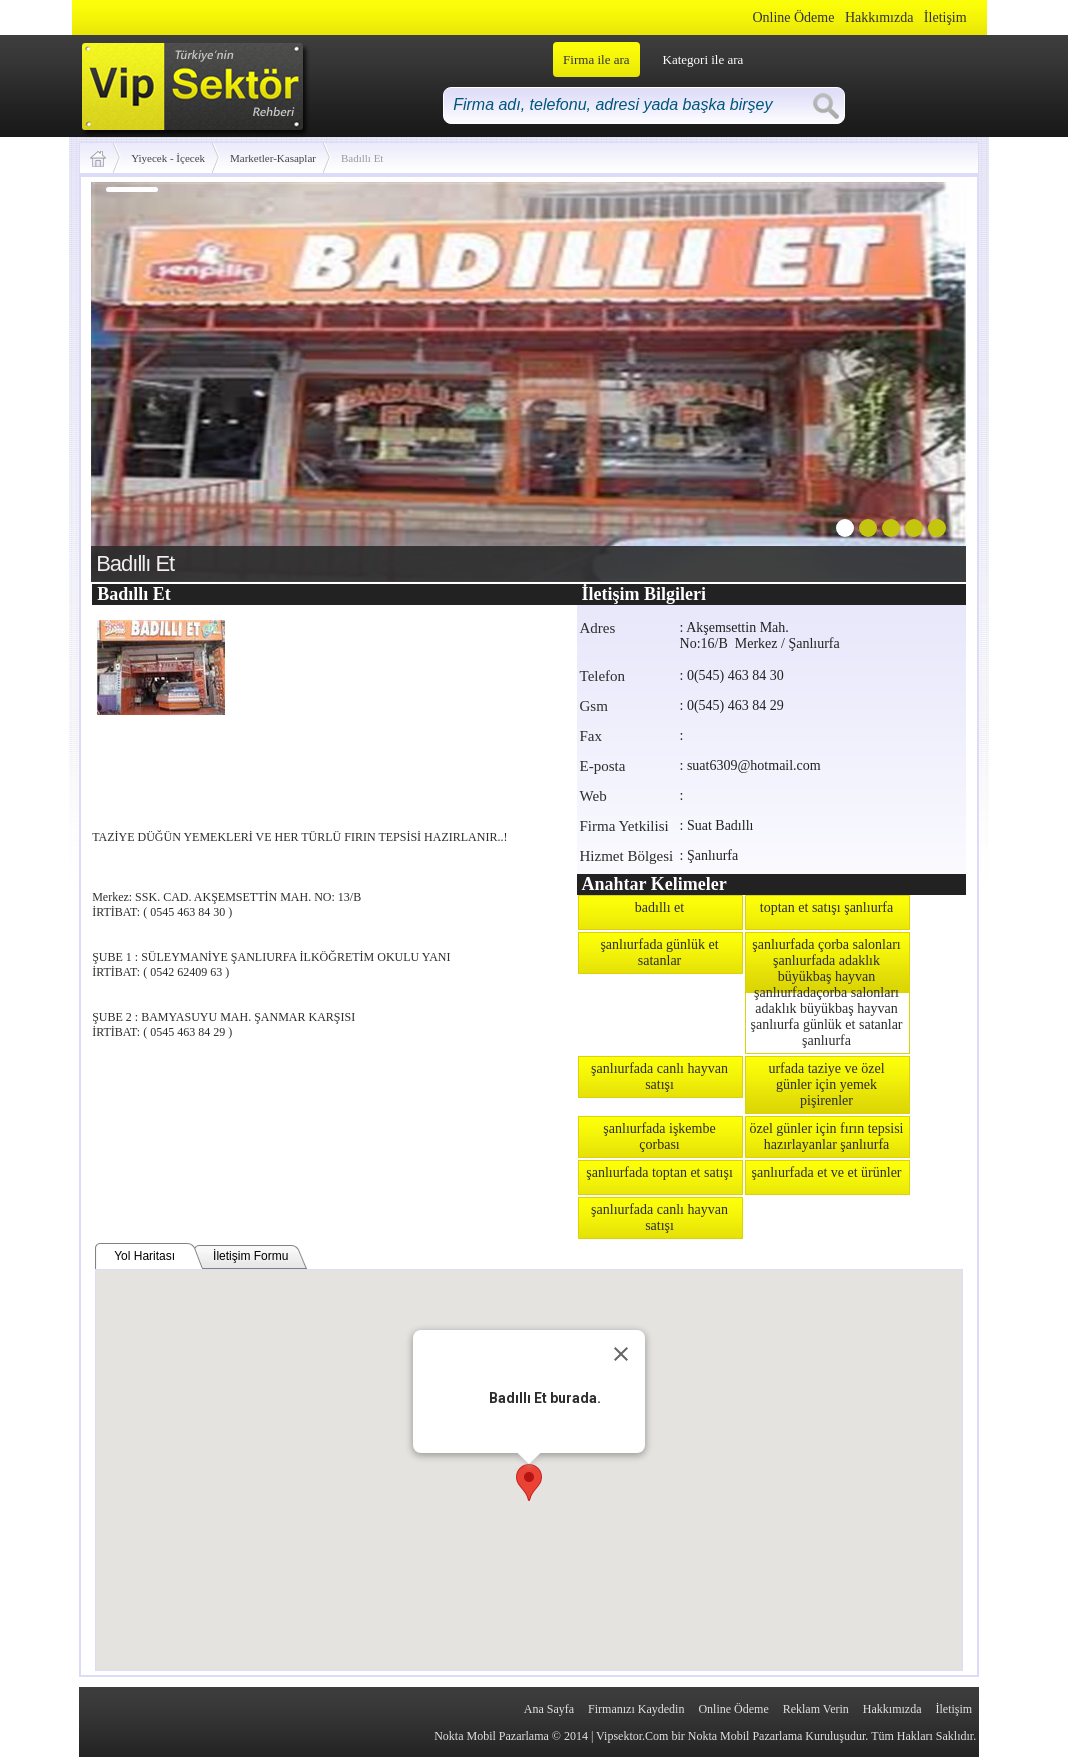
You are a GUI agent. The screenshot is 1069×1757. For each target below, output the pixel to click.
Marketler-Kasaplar (273, 158)
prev (147, 378)
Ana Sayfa (549, 1709)
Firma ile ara (596, 59)
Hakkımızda (879, 17)
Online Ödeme (793, 17)
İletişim (945, 17)
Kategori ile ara (703, 59)
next (910, 378)
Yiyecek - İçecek (168, 158)
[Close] (621, 1354)
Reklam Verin (816, 1709)
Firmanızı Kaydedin (636, 1709)
